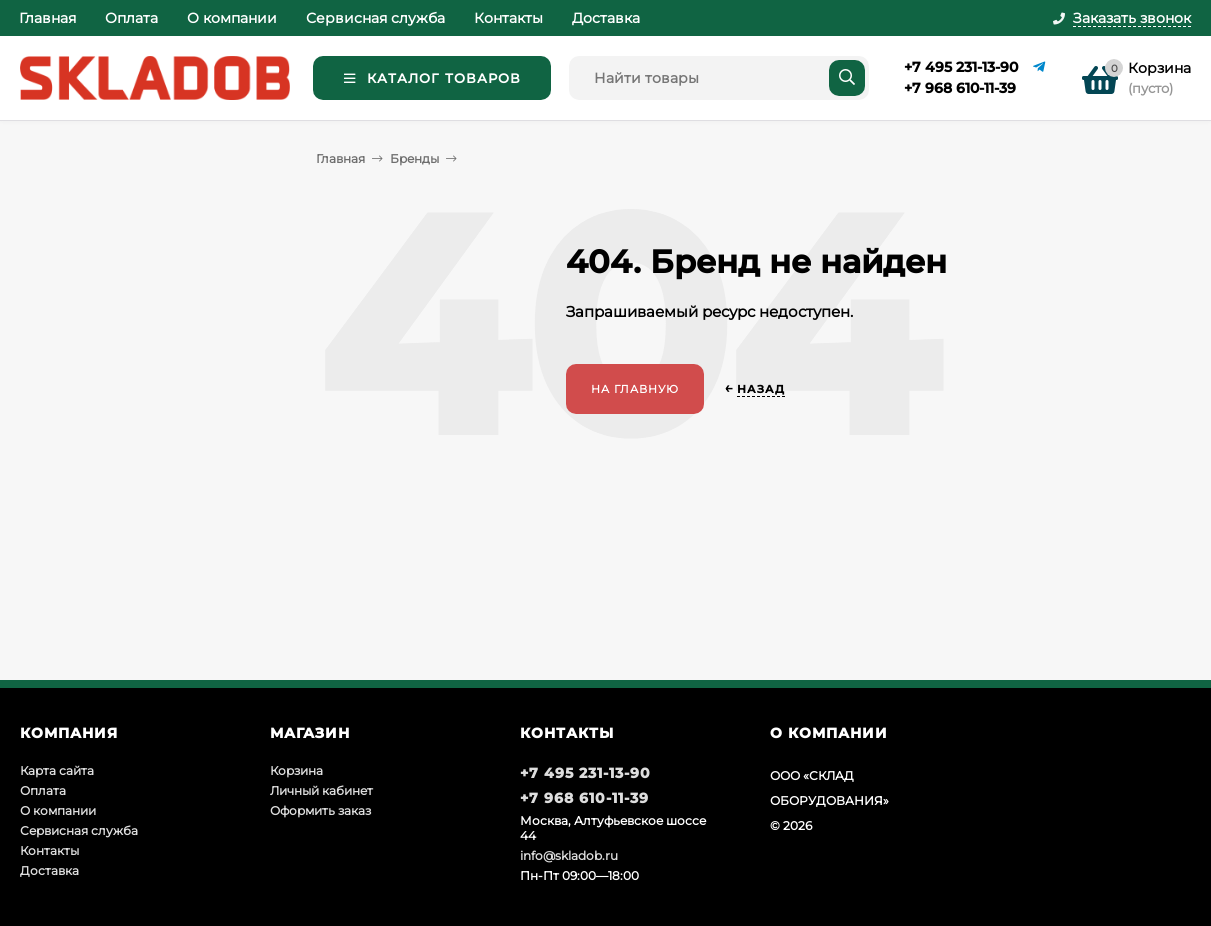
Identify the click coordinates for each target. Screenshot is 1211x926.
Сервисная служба (375, 18)
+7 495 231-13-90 (961, 67)
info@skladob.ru (569, 855)
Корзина (296, 770)
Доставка (606, 18)
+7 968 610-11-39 (960, 88)
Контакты (508, 18)
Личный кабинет (321, 790)
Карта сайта (57, 770)
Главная (47, 18)
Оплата (131, 18)
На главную (635, 389)
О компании (232, 18)
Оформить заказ (320, 810)
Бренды (414, 158)
